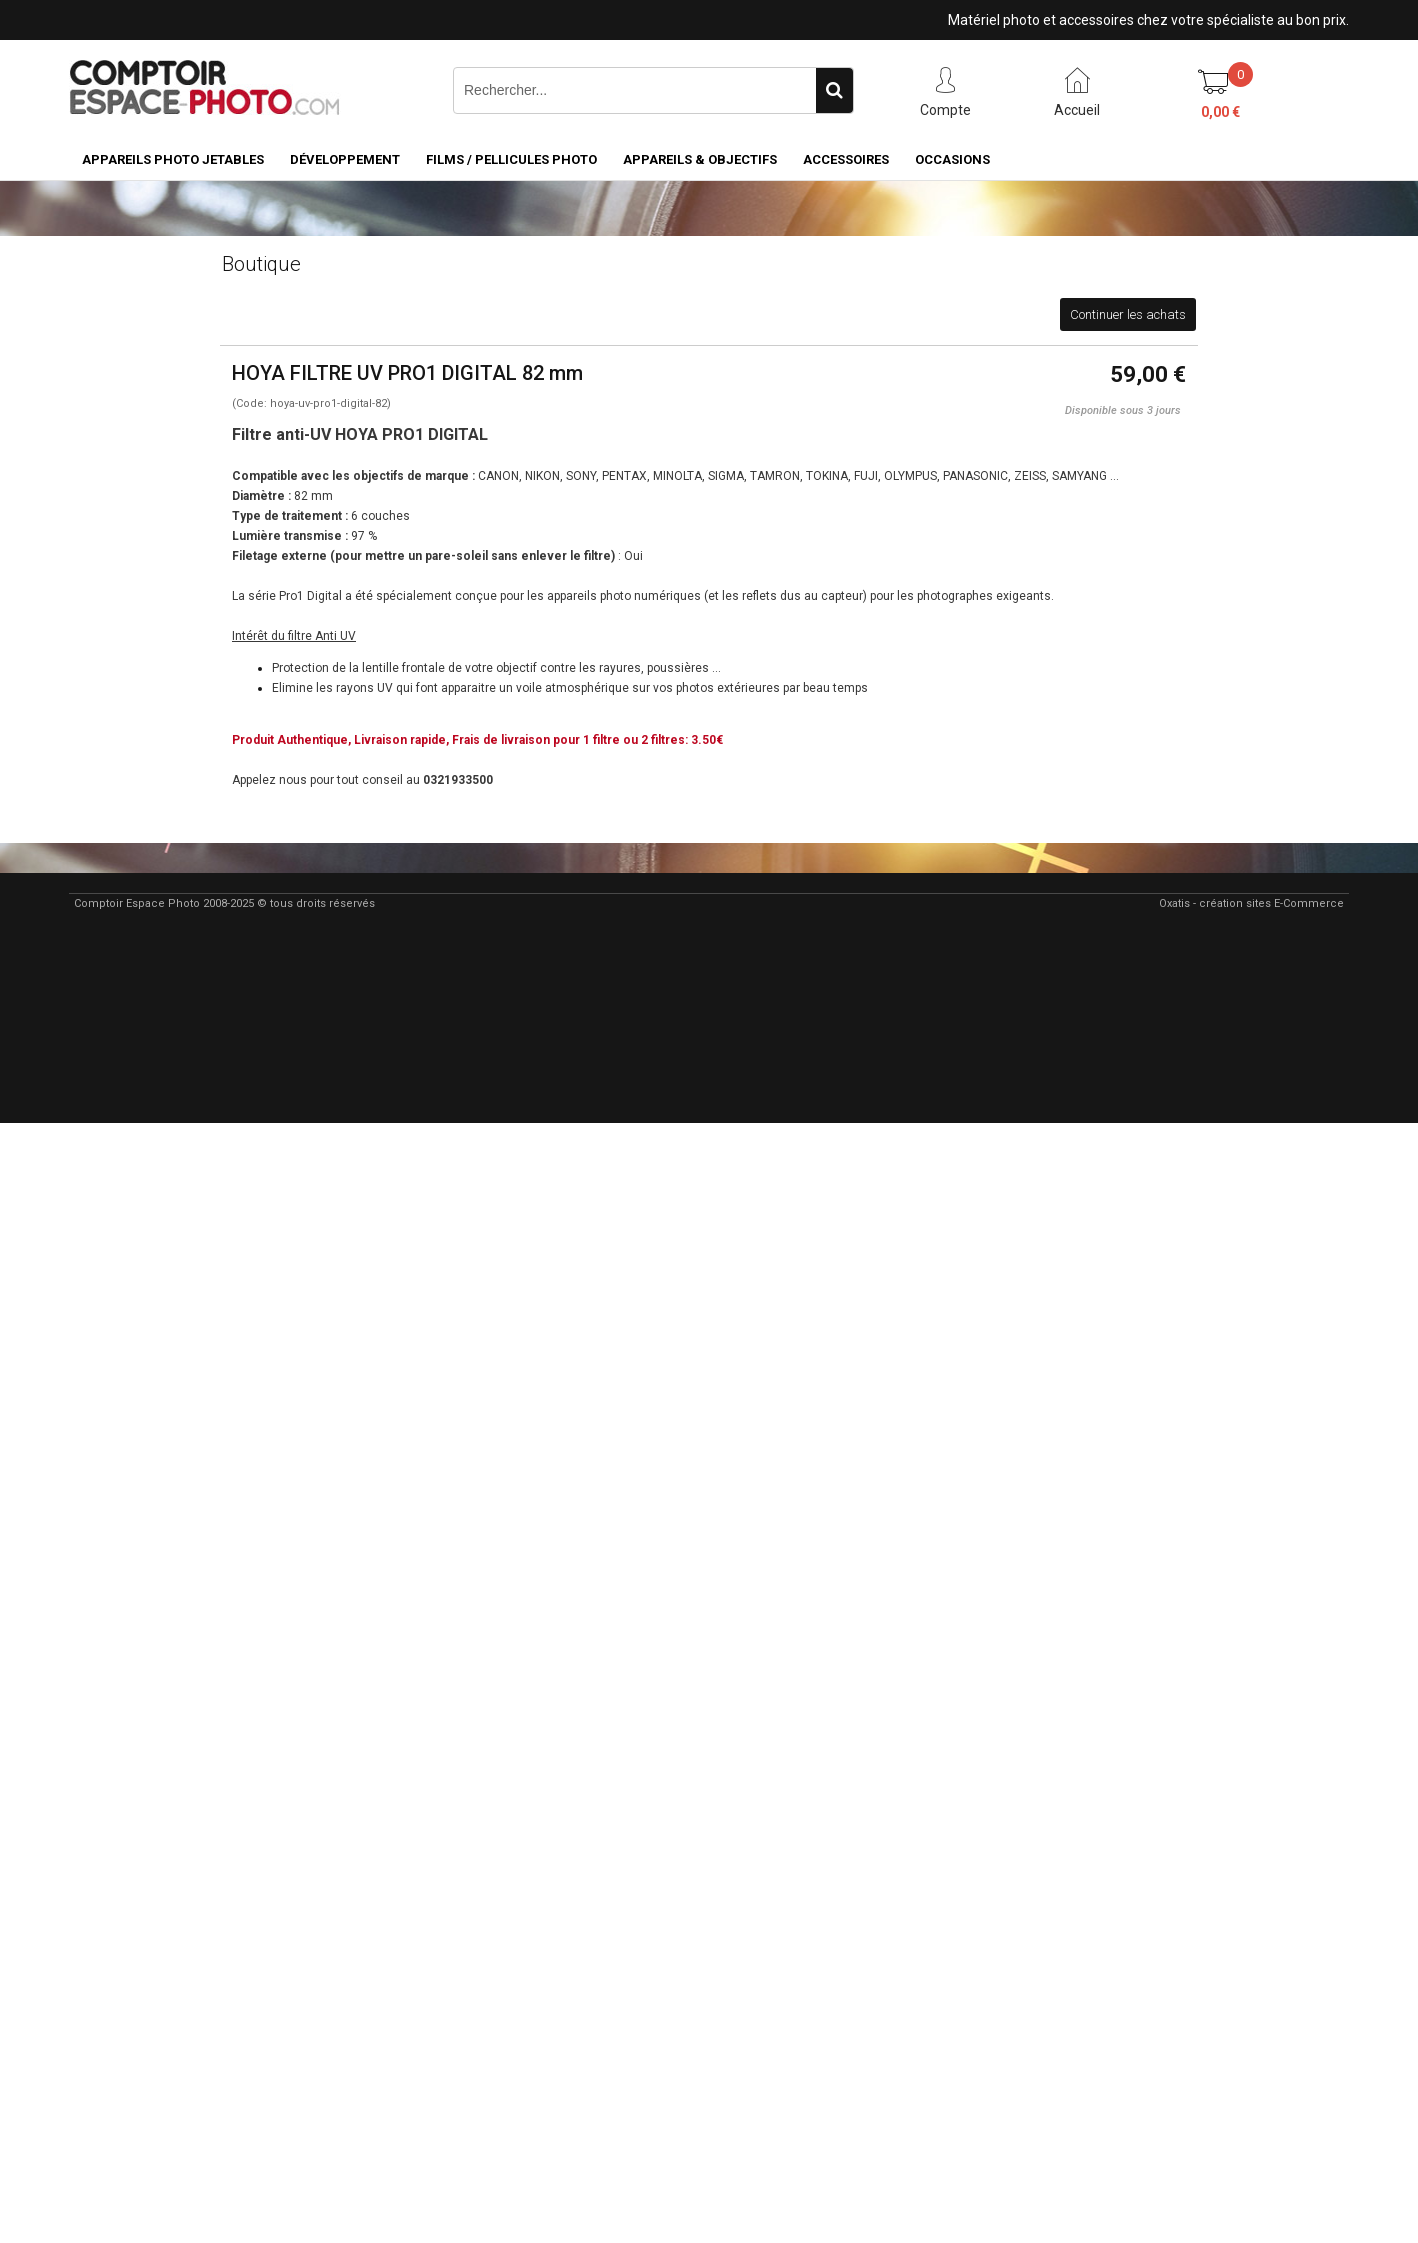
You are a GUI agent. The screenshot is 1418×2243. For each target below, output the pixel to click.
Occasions (952, 159)
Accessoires (846, 159)
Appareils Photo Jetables (173, 159)
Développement (345, 159)
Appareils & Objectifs (700, 159)
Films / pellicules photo (511, 159)
